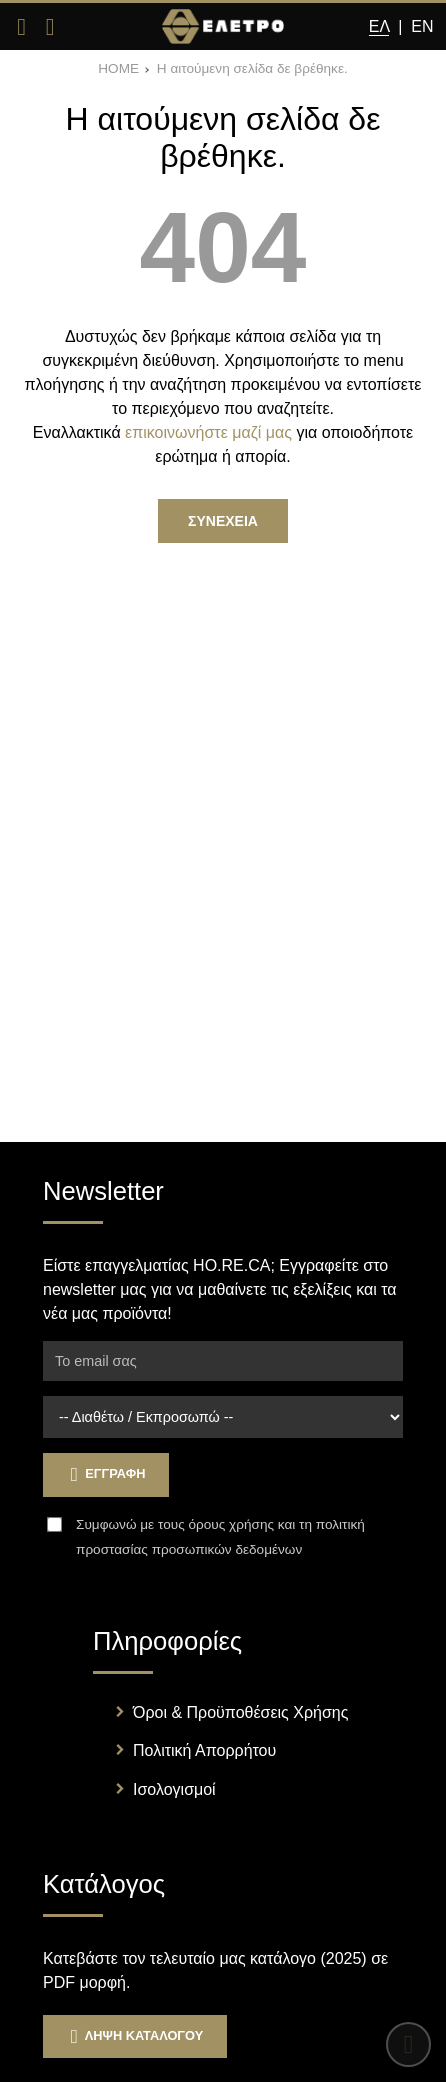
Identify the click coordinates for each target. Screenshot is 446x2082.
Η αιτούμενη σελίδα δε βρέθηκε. (252, 68)
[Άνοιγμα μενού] (22, 27)
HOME (118, 68)
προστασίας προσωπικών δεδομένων (189, 1549)
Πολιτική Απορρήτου (204, 1750)
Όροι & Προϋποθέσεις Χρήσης (240, 1712)
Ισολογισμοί (174, 1789)
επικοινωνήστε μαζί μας (208, 432)
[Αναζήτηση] (50, 27)
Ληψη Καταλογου (135, 2036)
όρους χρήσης (231, 1524)
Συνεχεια (223, 521)
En (422, 26)
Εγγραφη (106, 1474)
